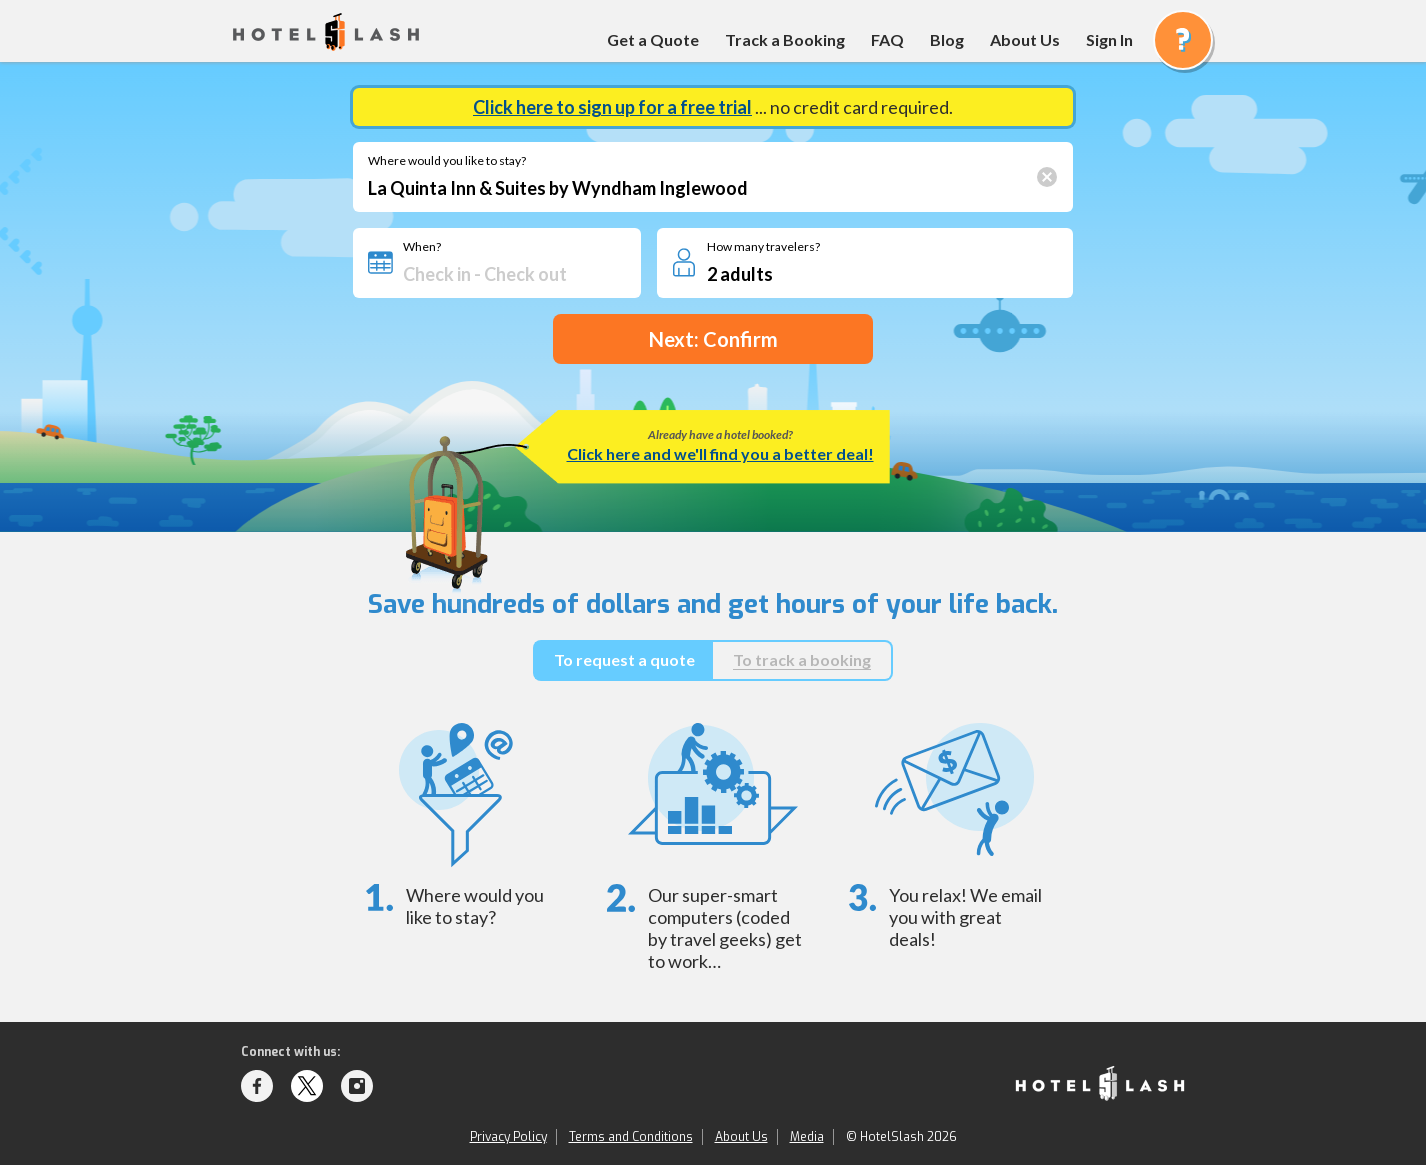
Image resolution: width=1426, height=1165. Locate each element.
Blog (947, 39)
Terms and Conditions (631, 1137)
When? (422, 247)
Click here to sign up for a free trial (612, 107)
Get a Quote (653, 39)
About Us (1025, 39)
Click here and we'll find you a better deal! (720, 453)
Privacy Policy (508, 1137)
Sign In (1109, 39)
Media (807, 1137)
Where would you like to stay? (447, 161)
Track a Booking (785, 39)
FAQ (887, 39)
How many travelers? (763, 247)
